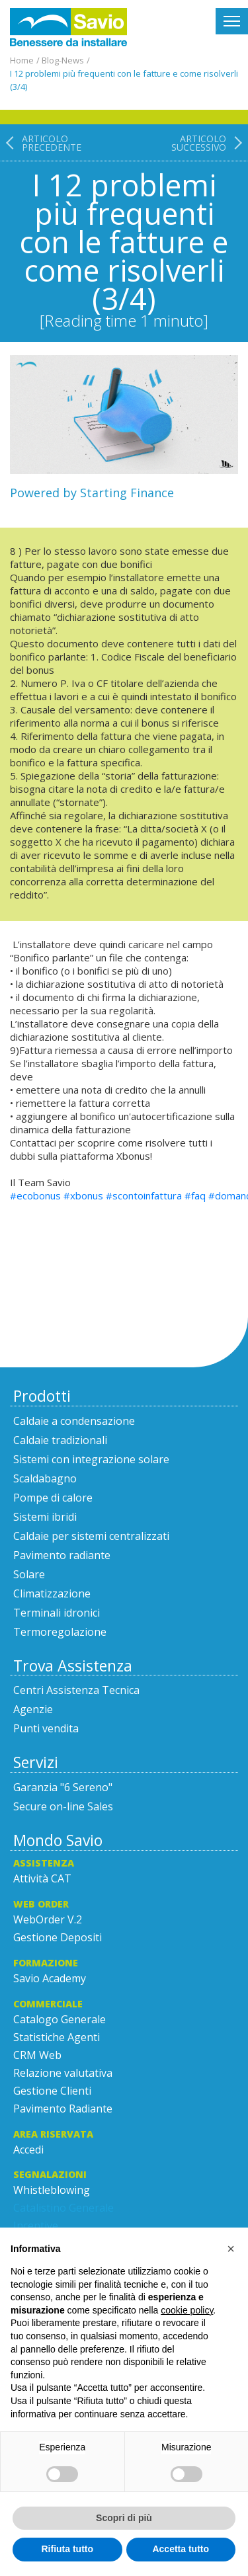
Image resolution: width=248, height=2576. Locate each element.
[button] (230, 2248)
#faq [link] (195, 1195)
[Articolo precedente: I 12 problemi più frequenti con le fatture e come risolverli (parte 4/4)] (40, 232)
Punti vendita (46, 1728)
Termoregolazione (59, 1632)
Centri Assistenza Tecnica (76, 1690)
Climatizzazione (52, 1593)
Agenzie (33, 1709)
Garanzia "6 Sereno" (62, 1787)
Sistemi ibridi (45, 1516)
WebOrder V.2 (47, 1919)
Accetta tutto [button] (180, 2549)
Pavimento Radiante (62, 2108)
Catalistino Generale (63, 2207)
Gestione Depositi (57, 1937)
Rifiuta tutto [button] (67, 2549)
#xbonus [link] (83, 1195)
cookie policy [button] (187, 2310)
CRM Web (37, 2055)
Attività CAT (42, 1878)
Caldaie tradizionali (60, 1440)
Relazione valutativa (62, 2073)
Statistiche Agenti (56, 2037)
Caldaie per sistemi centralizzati (91, 1536)
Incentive (35, 2225)
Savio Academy (49, 1978)
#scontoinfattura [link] (144, 1195)
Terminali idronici (56, 1612)
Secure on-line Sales (63, 1806)
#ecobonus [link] (35, 1195)
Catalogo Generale (59, 2019)
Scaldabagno (45, 1478)
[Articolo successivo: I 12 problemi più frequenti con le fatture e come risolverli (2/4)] (209, 232)
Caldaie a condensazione (74, 1421)
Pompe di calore (53, 1497)
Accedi (28, 2149)
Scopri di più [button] (124, 2518)
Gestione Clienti (52, 2090)
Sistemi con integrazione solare (91, 1459)
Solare (29, 1574)
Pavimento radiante (61, 1555)
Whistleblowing (51, 2190)
